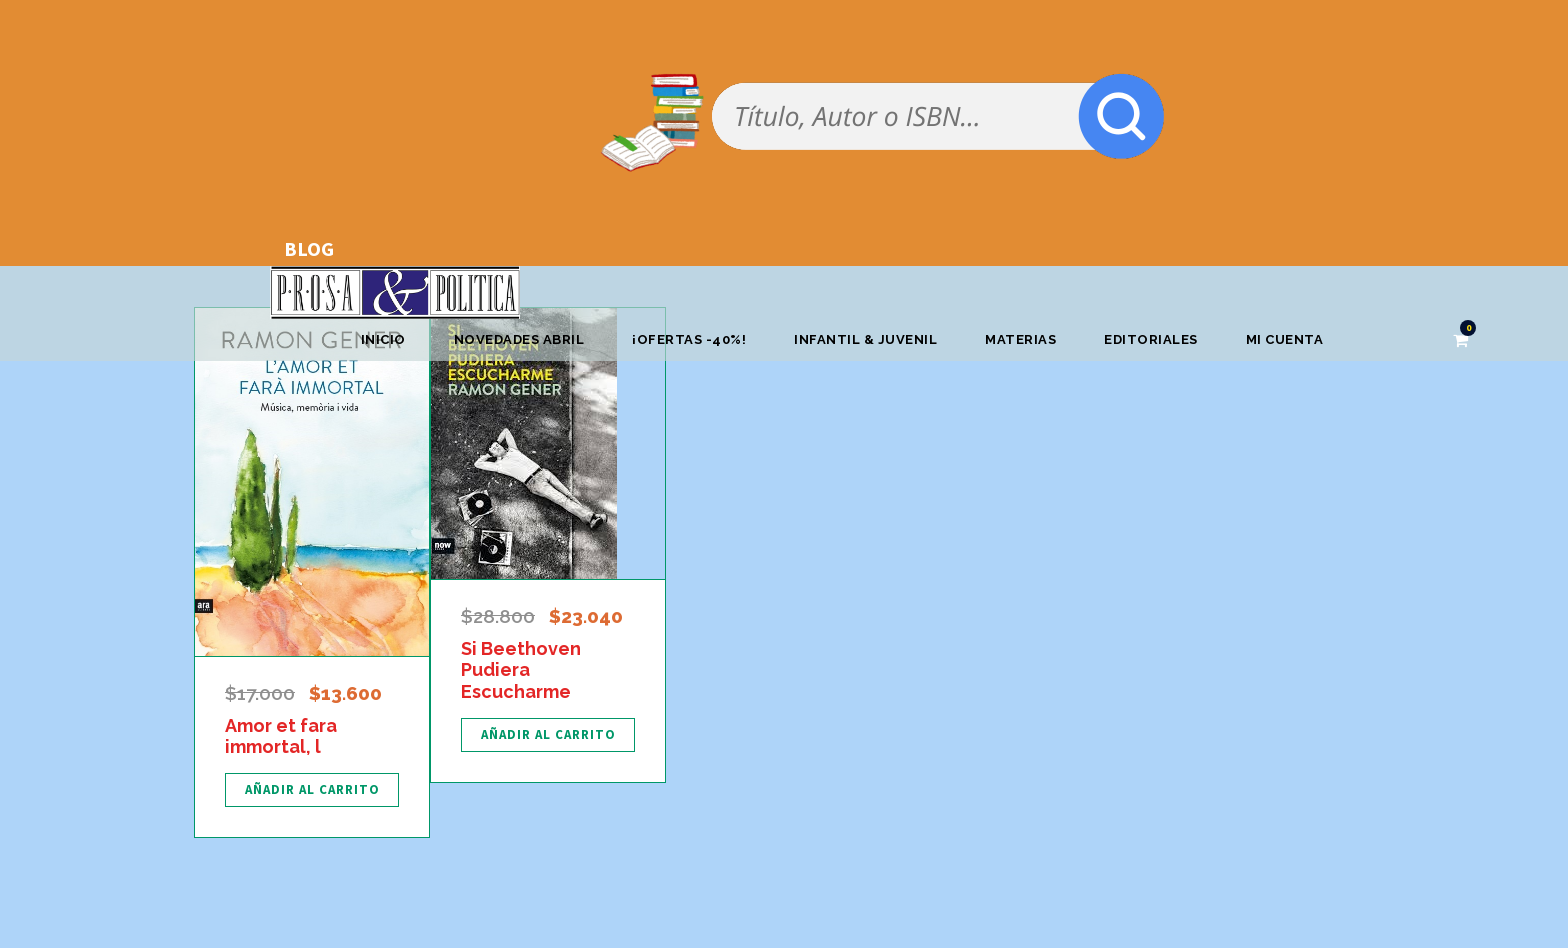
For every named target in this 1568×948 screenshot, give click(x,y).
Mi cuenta (1285, 339)
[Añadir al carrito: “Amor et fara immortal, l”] (312, 790)
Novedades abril (519, 339)
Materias (1020, 339)
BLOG (309, 248)
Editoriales (1151, 339)
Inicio (383, 339)
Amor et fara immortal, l (281, 736)
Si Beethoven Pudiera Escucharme (521, 670)
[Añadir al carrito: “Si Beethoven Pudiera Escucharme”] (548, 735)
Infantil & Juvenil (865, 339)
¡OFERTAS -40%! (689, 339)
